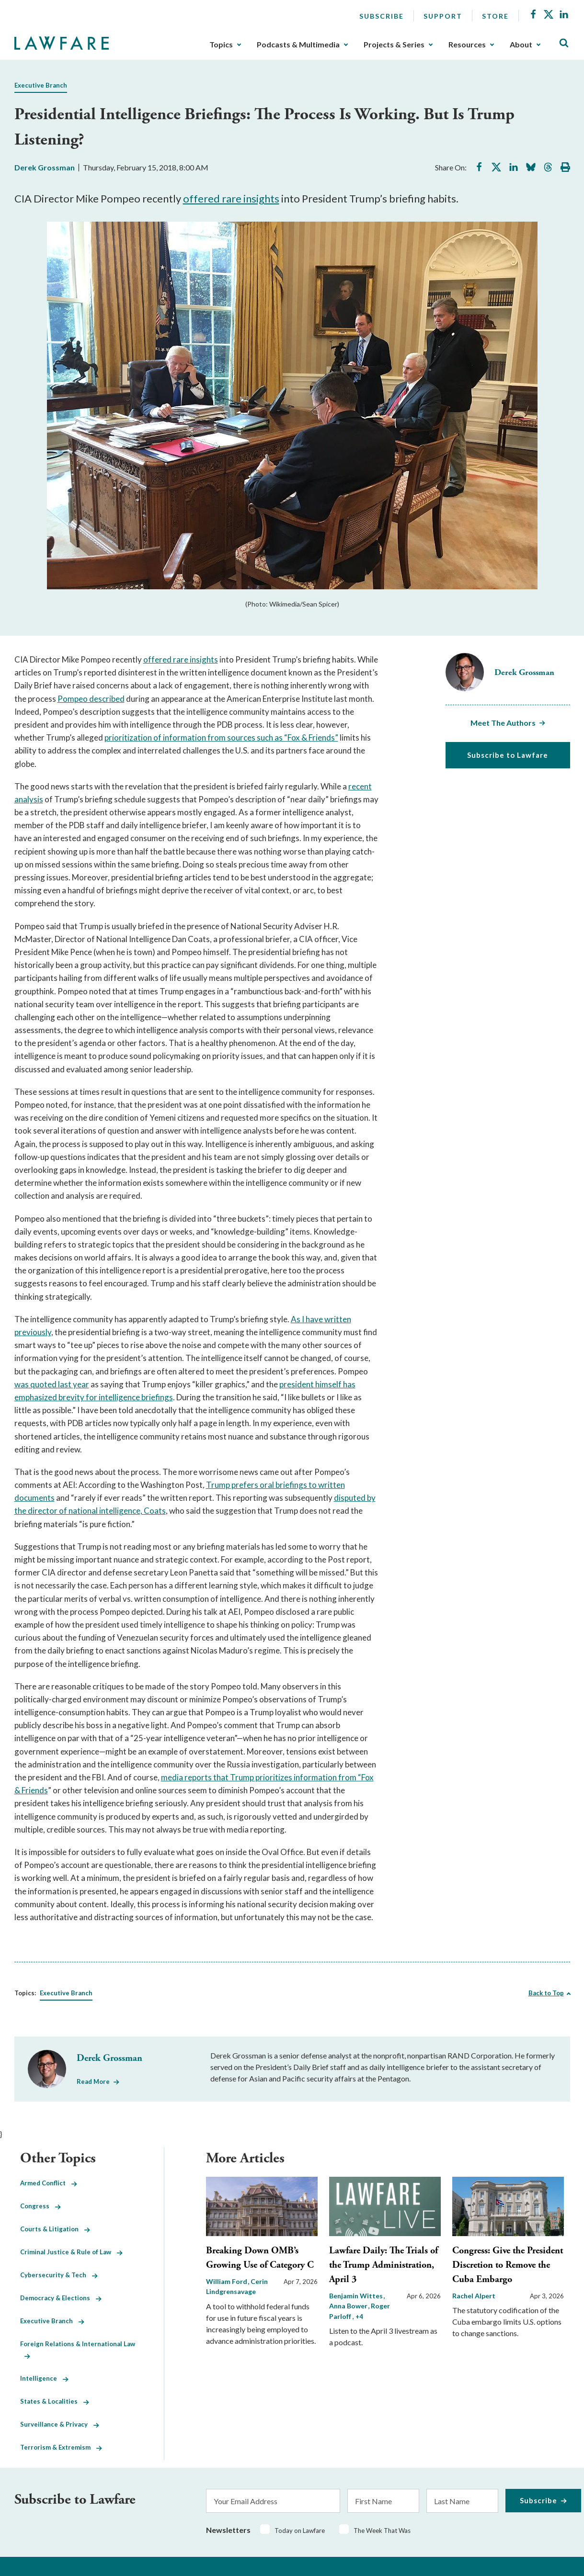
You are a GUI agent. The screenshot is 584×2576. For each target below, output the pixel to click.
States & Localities (54, 2401)
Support (443, 16)
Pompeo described (91, 699)
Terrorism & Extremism (61, 2447)
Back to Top (546, 1993)
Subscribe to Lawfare (507, 755)
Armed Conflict (48, 2183)
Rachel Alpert (473, 2296)
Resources (467, 44)
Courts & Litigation (55, 2229)
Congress (40, 2206)
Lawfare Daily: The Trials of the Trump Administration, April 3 (383, 2265)
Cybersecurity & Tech (59, 2275)
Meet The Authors (503, 722)
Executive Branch (40, 85)
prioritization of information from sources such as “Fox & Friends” (221, 737)
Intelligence (44, 2378)
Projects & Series (394, 44)
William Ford (227, 2281)
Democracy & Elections (61, 2298)
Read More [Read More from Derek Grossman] (93, 2081)
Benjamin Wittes (356, 2296)
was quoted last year (51, 1384)
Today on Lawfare (300, 2530)
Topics (221, 44)
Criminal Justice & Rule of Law (71, 2252)
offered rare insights (231, 198)
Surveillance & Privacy (59, 2424)
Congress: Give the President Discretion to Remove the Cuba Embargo (507, 2265)
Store (495, 16)
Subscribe (381, 16)
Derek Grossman (44, 167)
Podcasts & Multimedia (298, 44)
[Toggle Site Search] (564, 43)
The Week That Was (382, 2530)
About (521, 44)
